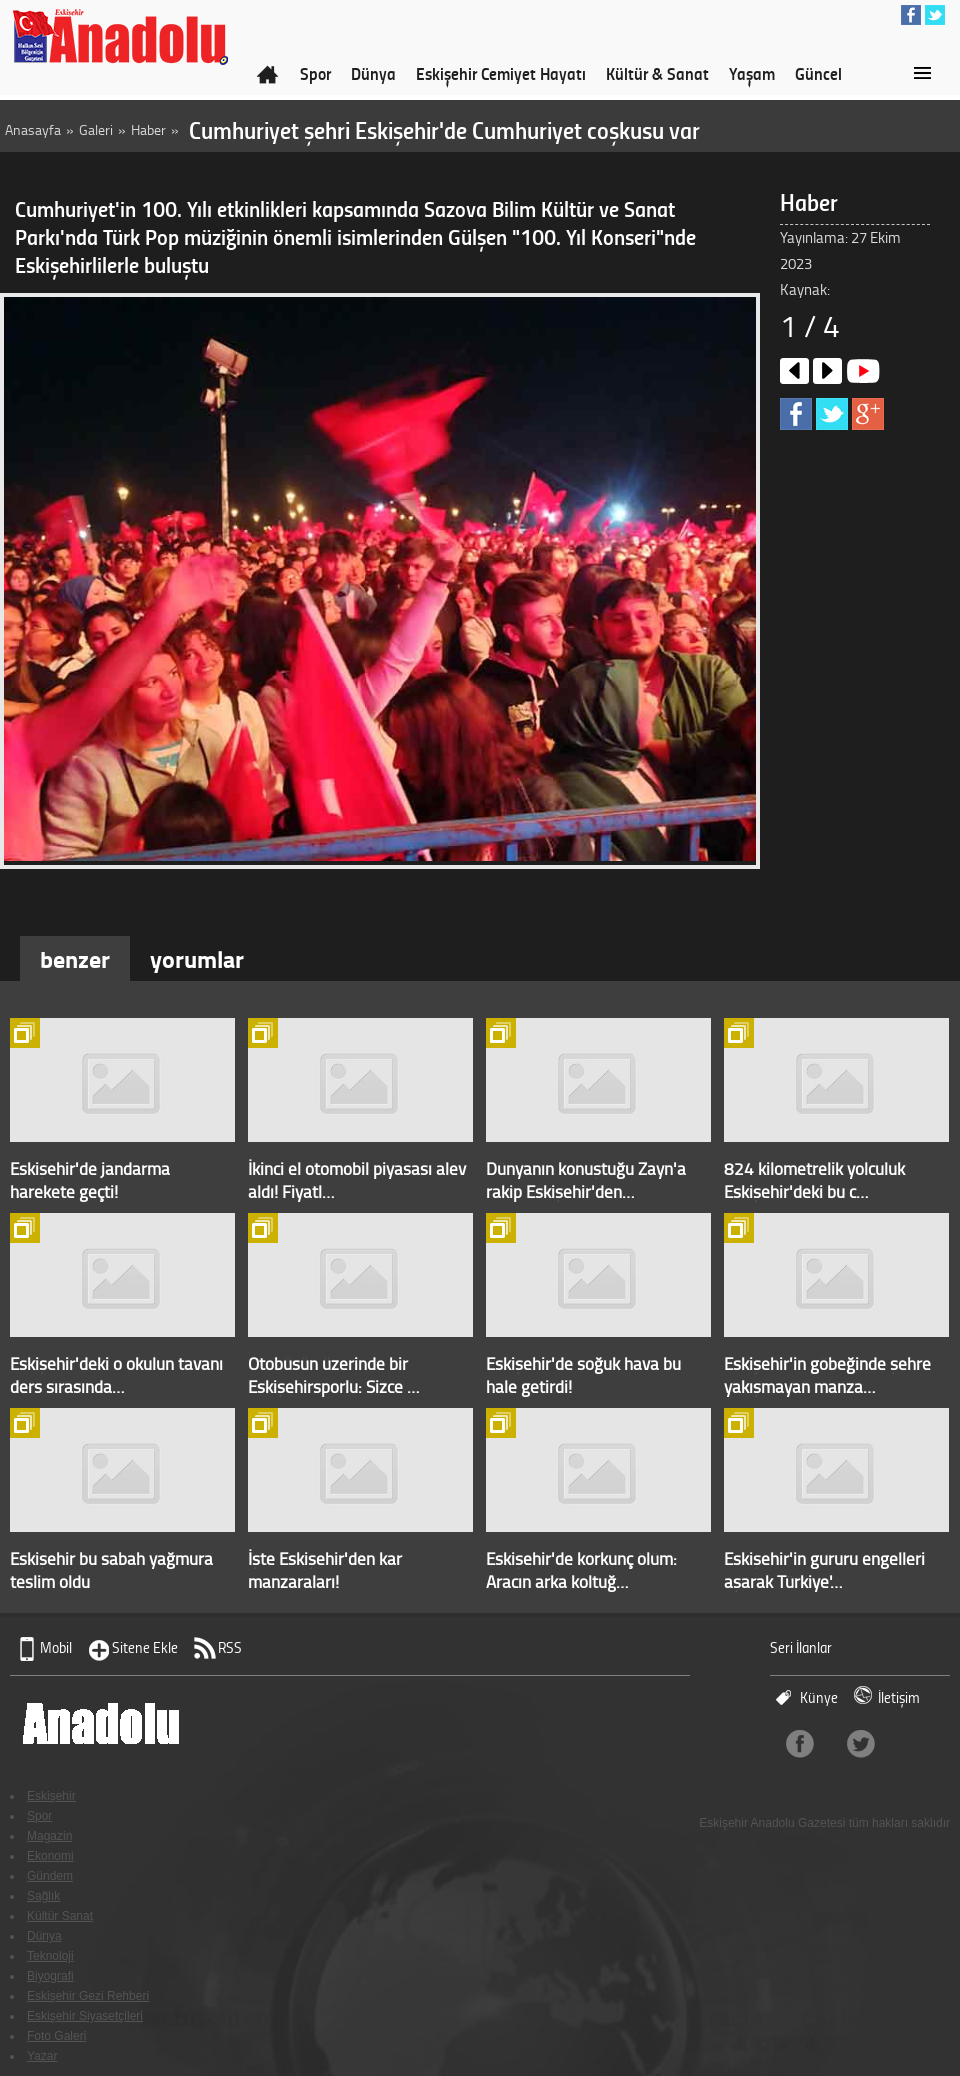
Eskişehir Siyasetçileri (85, 2016)
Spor (315, 73)
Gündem (50, 1876)
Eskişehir (51, 1796)
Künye (819, 1697)
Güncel (818, 73)
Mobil (56, 1647)
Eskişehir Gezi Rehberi (88, 1996)
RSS (230, 1647)
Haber (148, 129)
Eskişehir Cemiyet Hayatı (501, 73)
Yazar (42, 2056)
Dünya (373, 73)
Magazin (49, 1836)
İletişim (899, 1697)
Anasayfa (33, 129)
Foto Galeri (56, 2036)
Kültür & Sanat (657, 73)
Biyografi (50, 1976)
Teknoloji (50, 1956)
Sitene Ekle (145, 1647)
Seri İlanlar (801, 1647)
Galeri (96, 129)
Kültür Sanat (60, 1916)
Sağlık (43, 1896)
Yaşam (752, 73)
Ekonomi (50, 1856)
